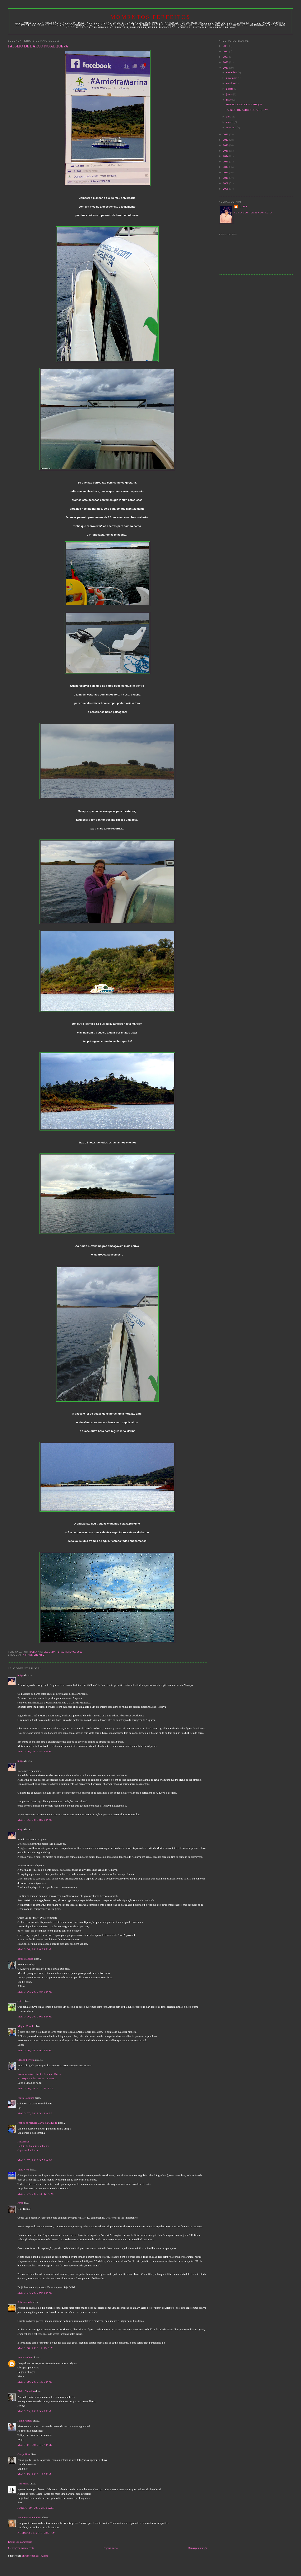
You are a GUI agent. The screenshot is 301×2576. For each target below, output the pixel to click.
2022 (226, 51)
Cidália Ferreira (25, 2059)
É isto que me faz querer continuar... (37, 2078)
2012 (226, 166)
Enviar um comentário (20, 2541)
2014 (226, 156)
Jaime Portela (24, 2420)
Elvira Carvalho (26, 2391)
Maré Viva (23, 2169)
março (230, 122)
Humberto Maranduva (29, 2517)
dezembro (232, 72)
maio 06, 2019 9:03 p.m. (34, 2016)
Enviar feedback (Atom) (35, 2555)
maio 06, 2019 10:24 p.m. (35, 2088)
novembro (232, 77)
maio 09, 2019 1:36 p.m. (34, 2381)
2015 (226, 150)
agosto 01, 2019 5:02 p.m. (36, 2532)
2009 (226, 183)
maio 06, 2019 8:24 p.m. (34, 1949)
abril (229, 116)
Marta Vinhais (25, 2357)
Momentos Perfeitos (150, 17)
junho (229, 94)
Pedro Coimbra (25, 2097)
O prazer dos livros (27, 2150)
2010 (226, 177)
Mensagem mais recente (21, 2547)
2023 (226, 45)
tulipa (20, 1675)
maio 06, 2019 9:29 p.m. (34, 2050)
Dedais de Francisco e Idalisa (33, 2145)
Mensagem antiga (197, 2547)
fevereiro (231, 127)
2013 (226, 161)
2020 (226, 62)
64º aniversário (34, 1655)
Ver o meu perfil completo (253, 213)
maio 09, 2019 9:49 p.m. (34, 2411)
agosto (230, 88)
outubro (230, 83)
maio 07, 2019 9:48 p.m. (34, 2292)
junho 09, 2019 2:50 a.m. (36, 2507)
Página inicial (110, 2547)
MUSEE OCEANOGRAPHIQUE (244, 104)
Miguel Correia (25, 2026)
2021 (226, 56)
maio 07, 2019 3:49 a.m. (35, 2113)
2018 (226, 134)
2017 (226, 139)
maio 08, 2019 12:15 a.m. (35, 2348)
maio (229, 99)
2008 (226, 188)
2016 (226, 145)
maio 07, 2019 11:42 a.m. (35, 2193)
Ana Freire (23, 2483)
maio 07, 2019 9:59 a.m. (35, 2160)
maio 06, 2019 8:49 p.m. (34, 1991)
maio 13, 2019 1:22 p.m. (34, 2474)
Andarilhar (23, 2141)
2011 (226, 172)
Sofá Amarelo (24, 2302)
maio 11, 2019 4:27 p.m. (34, 2444)
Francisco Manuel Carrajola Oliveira (37, 2122)
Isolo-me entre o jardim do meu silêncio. (39, 2074)
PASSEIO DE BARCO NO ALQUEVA (247, 109)
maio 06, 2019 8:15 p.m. (34, 1751)
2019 (226, 67)
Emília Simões (25, 1958)
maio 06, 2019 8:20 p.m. (34, 1819)
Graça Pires (23, 2454)
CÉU (20, 2203)
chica (20, 2001)
